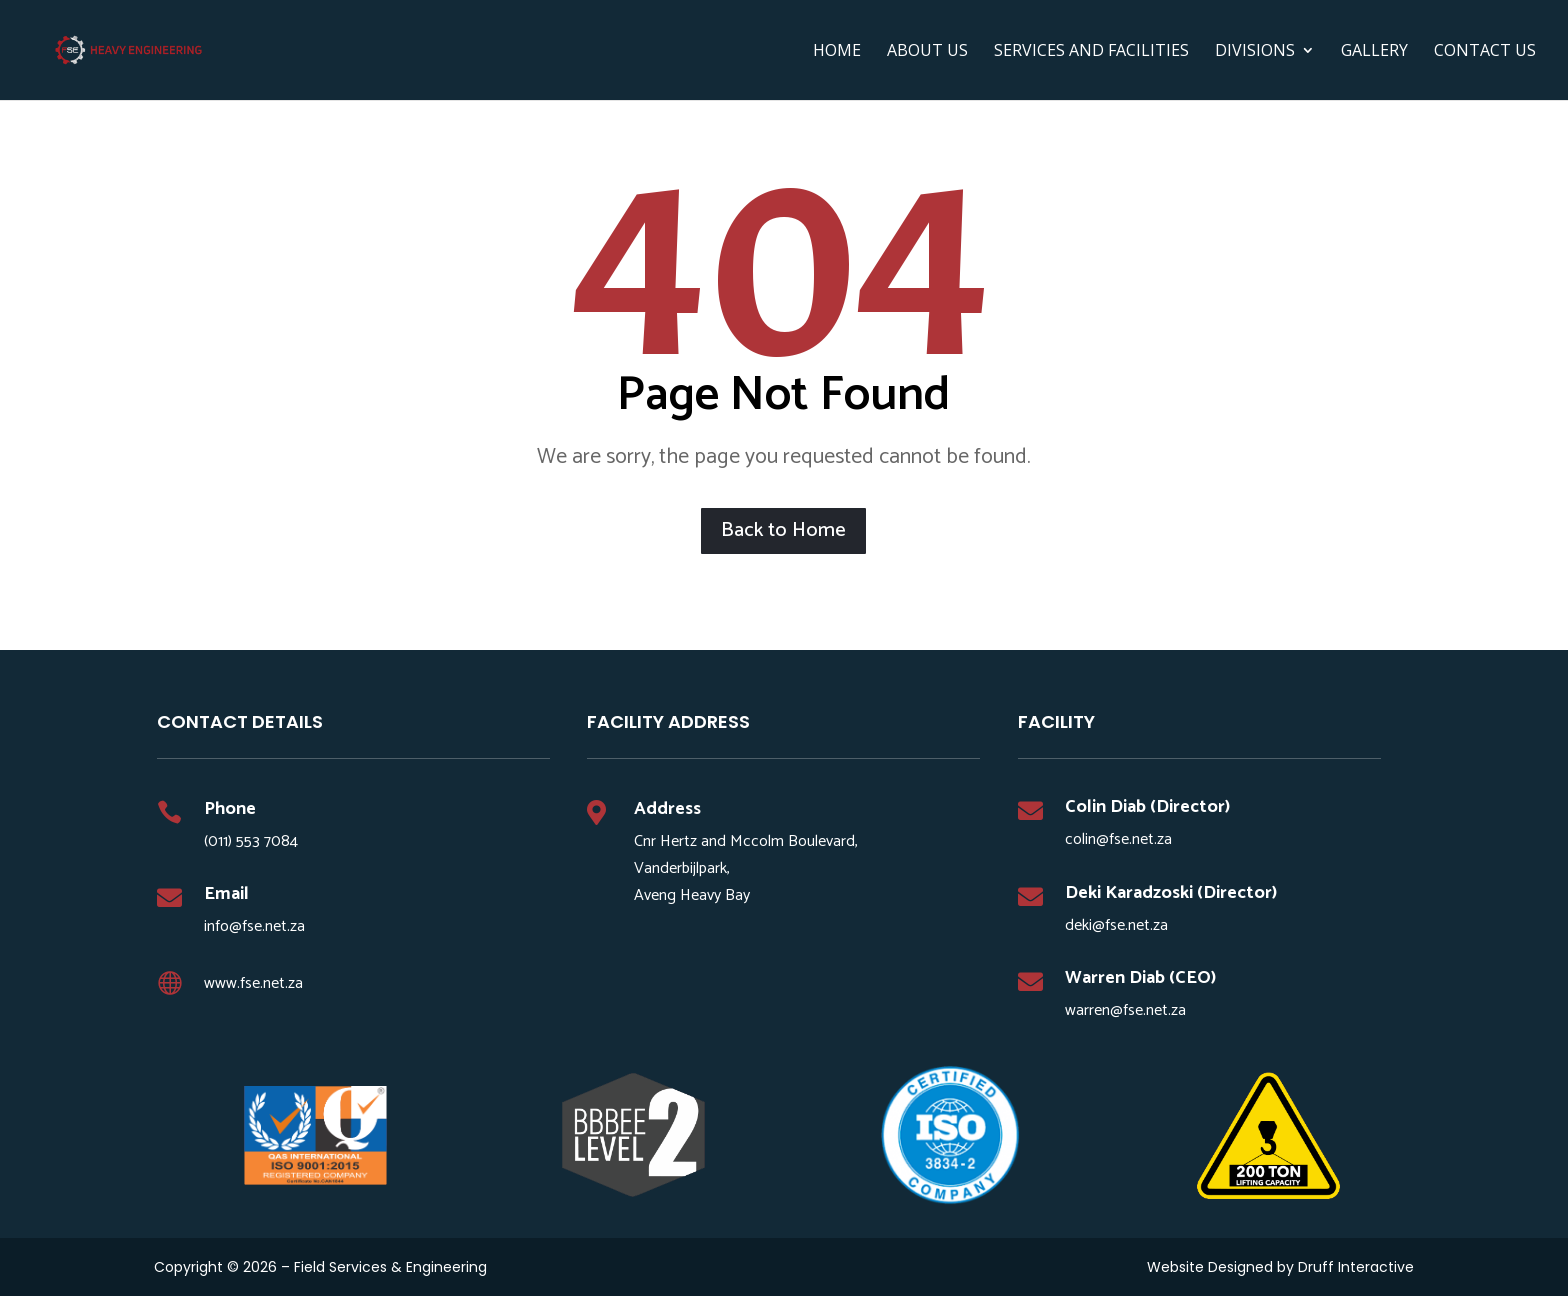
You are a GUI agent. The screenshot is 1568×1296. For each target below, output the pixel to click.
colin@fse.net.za (1118, 839)
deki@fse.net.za (1116, 925)
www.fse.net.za (253, 983)
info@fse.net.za (254, 926)
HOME (837, 52)
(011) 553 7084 (251, 841)
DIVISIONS (1255, 52)
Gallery (1374, 52)
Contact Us (1485, 52)
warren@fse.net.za (1125, 1010)
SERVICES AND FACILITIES (1091, 52)
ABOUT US (927, 52)
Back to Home (783, 530)
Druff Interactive (1356, 1267)
